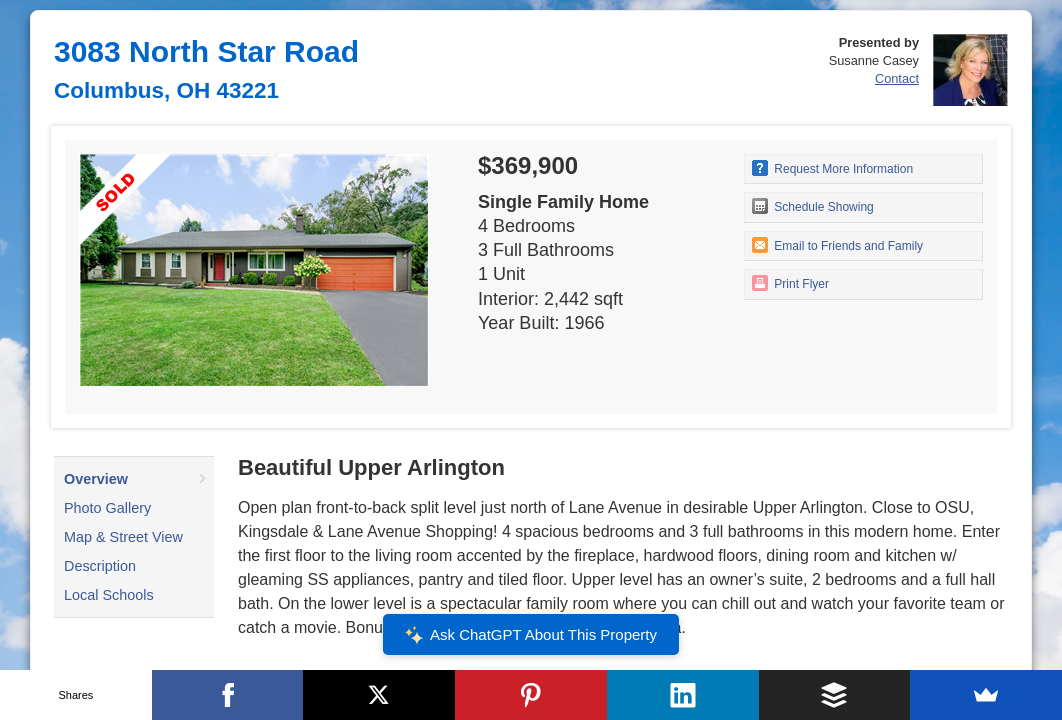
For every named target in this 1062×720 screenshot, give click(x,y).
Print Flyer (790, 283)
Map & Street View (123, 537)
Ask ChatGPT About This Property (531, 635)
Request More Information (832, 168)
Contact (897, 78)
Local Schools (109, 595)
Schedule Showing (813, 206)
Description (100, 566)
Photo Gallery (107, 508)
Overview (96, 479)
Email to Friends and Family (837, 245)
